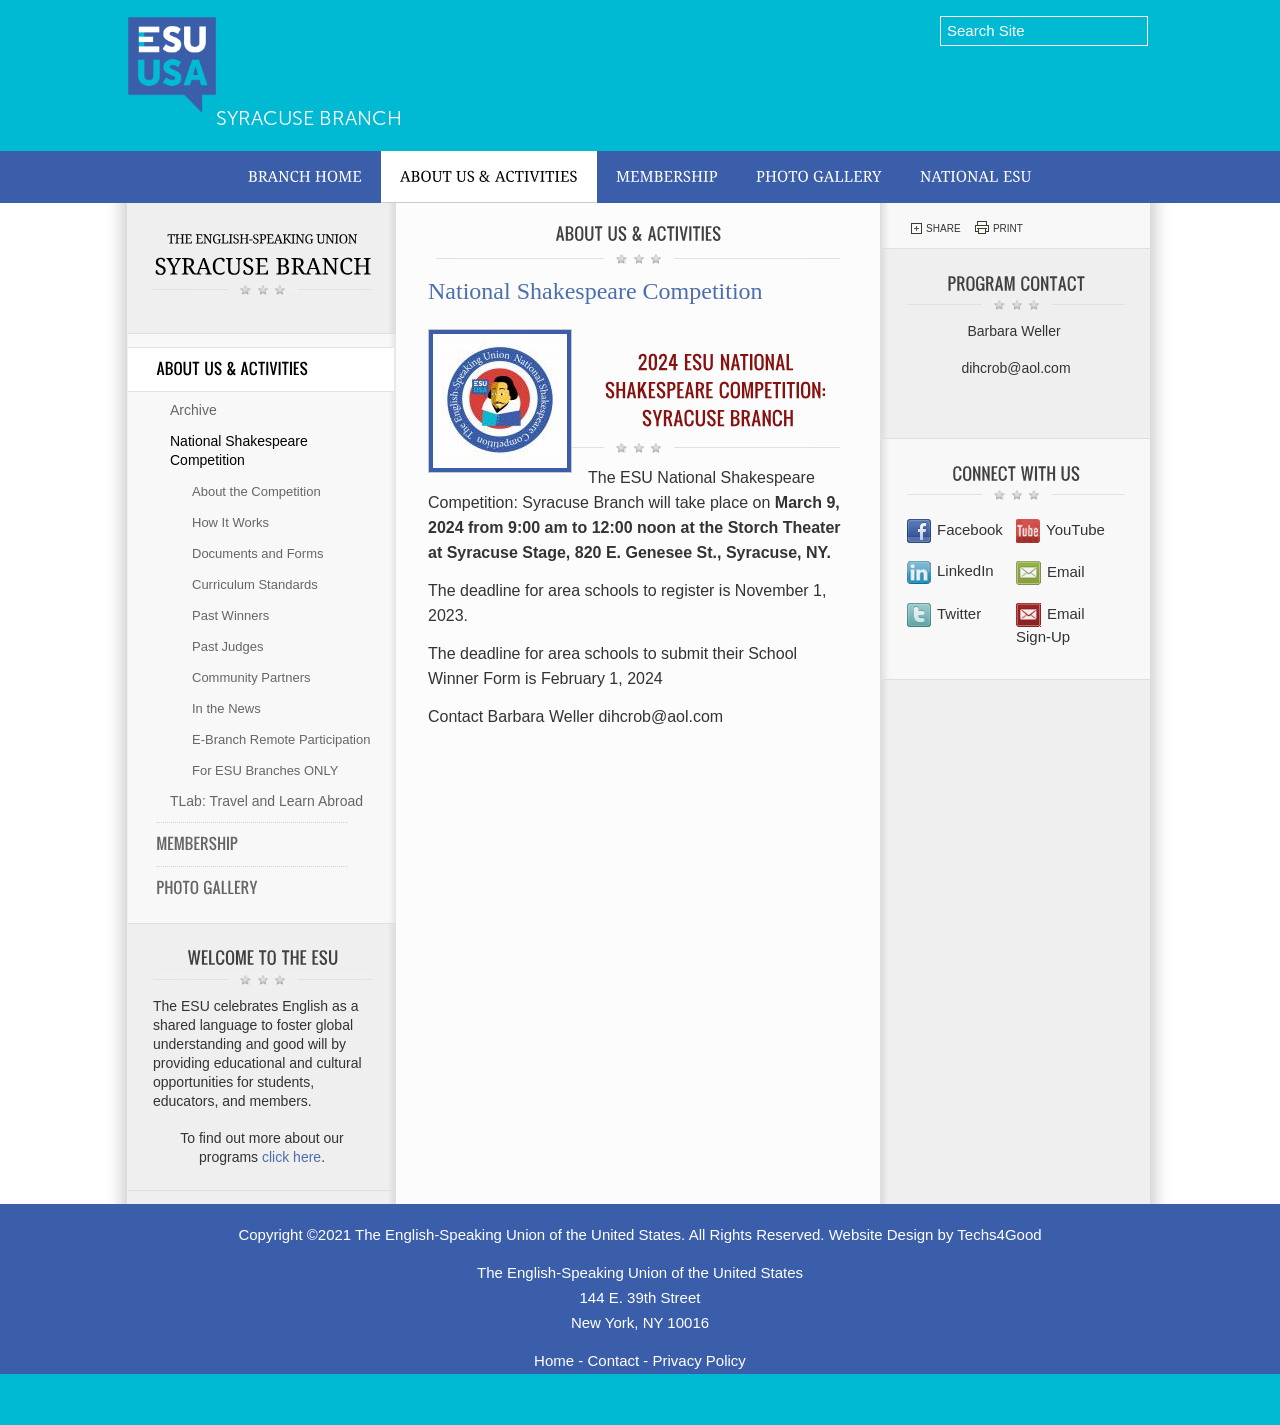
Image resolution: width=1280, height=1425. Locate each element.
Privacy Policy (699, 1360)
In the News (226, 708)
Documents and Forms (258, 553)
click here (291, 1157)
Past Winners (230, 615)
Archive (193, 410)
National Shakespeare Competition (239, 450)
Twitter (944, 613)
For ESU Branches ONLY (265, 770)
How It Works (230, 522)
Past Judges (228, 646)
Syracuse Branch (309, 118)
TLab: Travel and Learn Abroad (266, 801)
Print (999, 227)
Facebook (955, 529)
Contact (613, 1360)
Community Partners (251, 677)
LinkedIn (950, 570)
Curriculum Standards (255, 584)
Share (935, 228)
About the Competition (256, 491)
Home (554, 1360)
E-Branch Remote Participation (281, 739)
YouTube (1060, 529)
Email (1050, 571)
